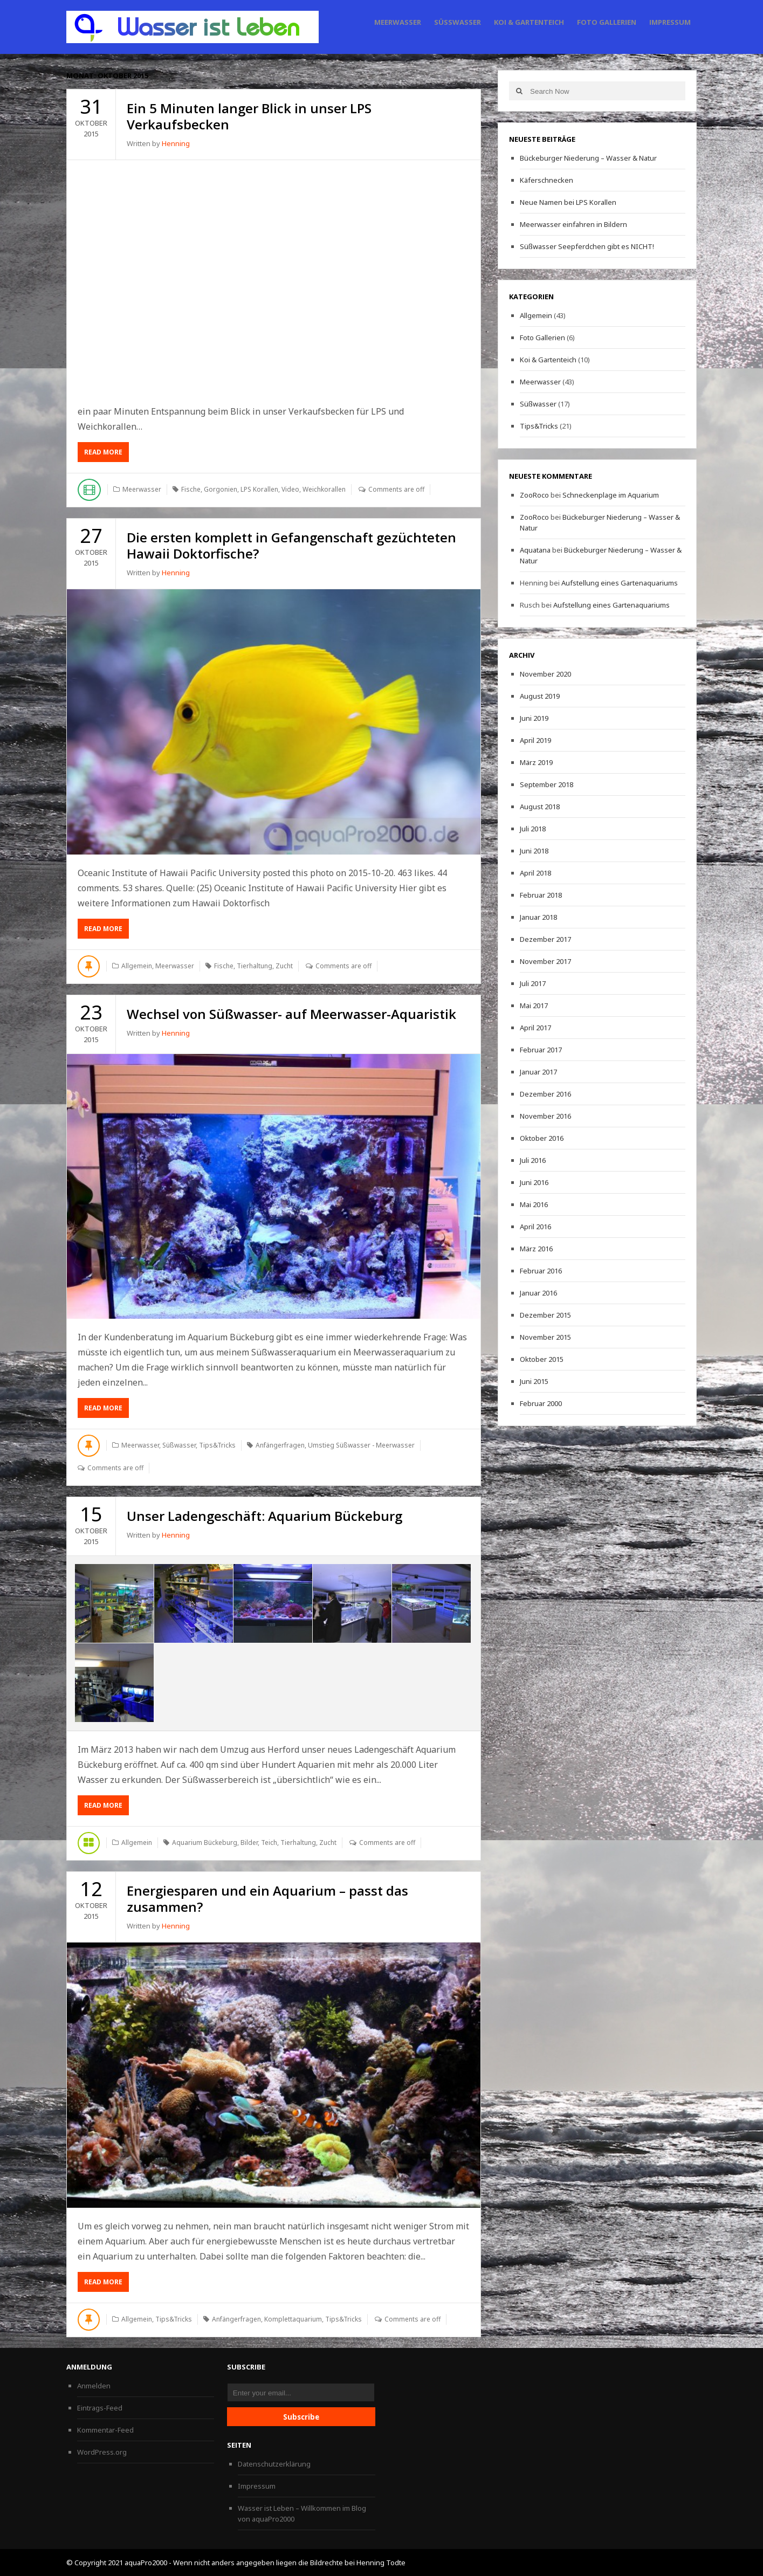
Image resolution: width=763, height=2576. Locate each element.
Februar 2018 (541, 895)
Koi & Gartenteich (529, 22)
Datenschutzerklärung (274, 2464)
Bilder (249, 1842)
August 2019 (540, 696)
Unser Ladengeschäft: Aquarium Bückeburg (264, 1516)
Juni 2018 (534, 851)
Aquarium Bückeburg (204, 1842)
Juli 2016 (533, 1160)
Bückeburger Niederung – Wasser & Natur (588, 158)
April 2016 (535, 1226)
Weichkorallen (324, 489)
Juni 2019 (534, 718)
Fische (191, 489)
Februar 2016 (541, 1271)
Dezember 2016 (545, 1094)
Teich (269, 1842)
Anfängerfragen (280, 1445)
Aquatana (535, 550)
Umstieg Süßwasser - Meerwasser (361, 1445)
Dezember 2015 (545, 1315)
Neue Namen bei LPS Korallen (568, 202)
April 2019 (535, 740)
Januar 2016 (538, 1293)
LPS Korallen (259, 489)
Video (290, 489)
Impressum (670, 22)
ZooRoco (534, 495)
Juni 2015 (534, 1381)
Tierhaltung (254, 965)
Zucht (284, 965)
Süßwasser (457, 22)
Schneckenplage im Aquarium (610, 495)
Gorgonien (220, 489)
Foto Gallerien (606, 22)
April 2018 (535, 873)
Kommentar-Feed (105, 2430)
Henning (176, 143)
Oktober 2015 (541, 1359)
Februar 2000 (541, 1403)
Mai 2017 (534, 1005)
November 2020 (545, 674)
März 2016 (536, 1248)
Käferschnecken (546, 180)
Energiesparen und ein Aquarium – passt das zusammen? (267, 1899)
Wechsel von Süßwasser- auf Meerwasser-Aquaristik (291, 1014)
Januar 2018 (538, 917)
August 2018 (540, 806)
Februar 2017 (541, 1050)
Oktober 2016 (541, 1138)
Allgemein (136, 965)
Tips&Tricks (217, 1445)
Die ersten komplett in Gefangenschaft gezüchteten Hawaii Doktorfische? (291, 545)
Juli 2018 (533, 829)
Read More (103, 452)
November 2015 (545, 1337)
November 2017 (545, 961)
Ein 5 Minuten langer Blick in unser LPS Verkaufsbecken (249, 116)
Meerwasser (397, 22)
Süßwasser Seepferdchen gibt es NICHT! (587, 246)
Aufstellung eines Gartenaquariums (619, 583)
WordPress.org (102, 2452)
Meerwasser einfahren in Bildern (573, 224)
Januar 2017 (538, 1072)
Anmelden (94, 2386)
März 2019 (536, 762)
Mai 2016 (534, 1204)
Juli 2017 (533, 983)
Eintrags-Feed (99, 2408)
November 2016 (545, 1116)
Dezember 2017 (545, 939)
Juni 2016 (534, 1182)
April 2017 (535, 1027)
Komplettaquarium (293, 2319)
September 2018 (546, 784)
